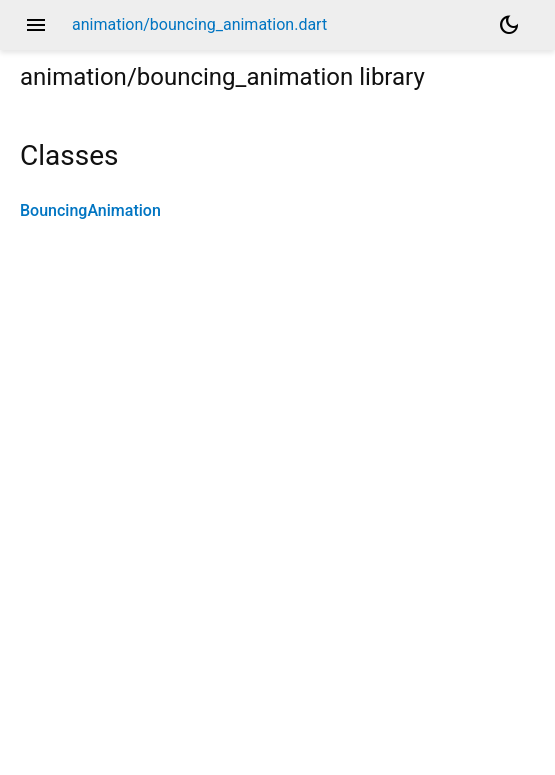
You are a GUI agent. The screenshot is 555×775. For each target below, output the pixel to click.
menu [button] (36, 25)
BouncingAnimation (90, 210)
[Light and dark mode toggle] (509, 25)
